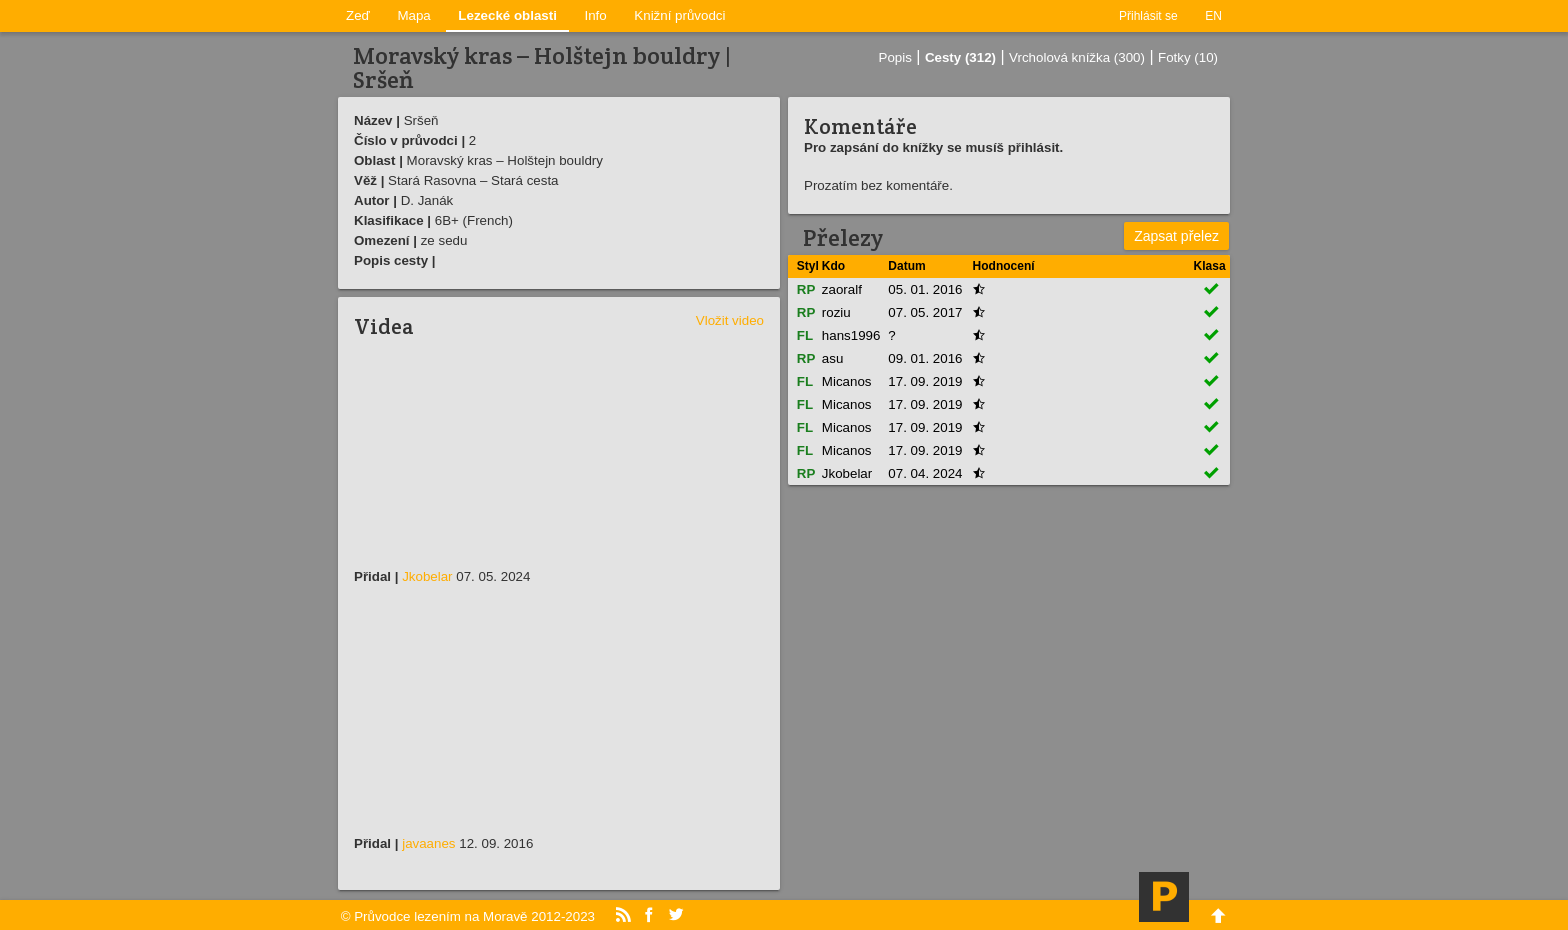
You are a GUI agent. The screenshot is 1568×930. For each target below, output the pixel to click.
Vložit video (730, 320)
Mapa (413, 15)
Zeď (358, 15)
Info (596, 15)
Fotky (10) (1188, 57)
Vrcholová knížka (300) (1077, 57)
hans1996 (851, 335)
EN (1213, 16)
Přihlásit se (1148, 16)
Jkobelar (427, 576)
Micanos (847, 381)
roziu (836, 312)
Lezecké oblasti (507, 15)
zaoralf (842, 289)
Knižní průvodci (679, 15)
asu (833, 358)
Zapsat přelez (1176, 236)
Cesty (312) (960, 57)
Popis (895, 57)
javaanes (428, 843)
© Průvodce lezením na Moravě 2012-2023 (468, 916)
